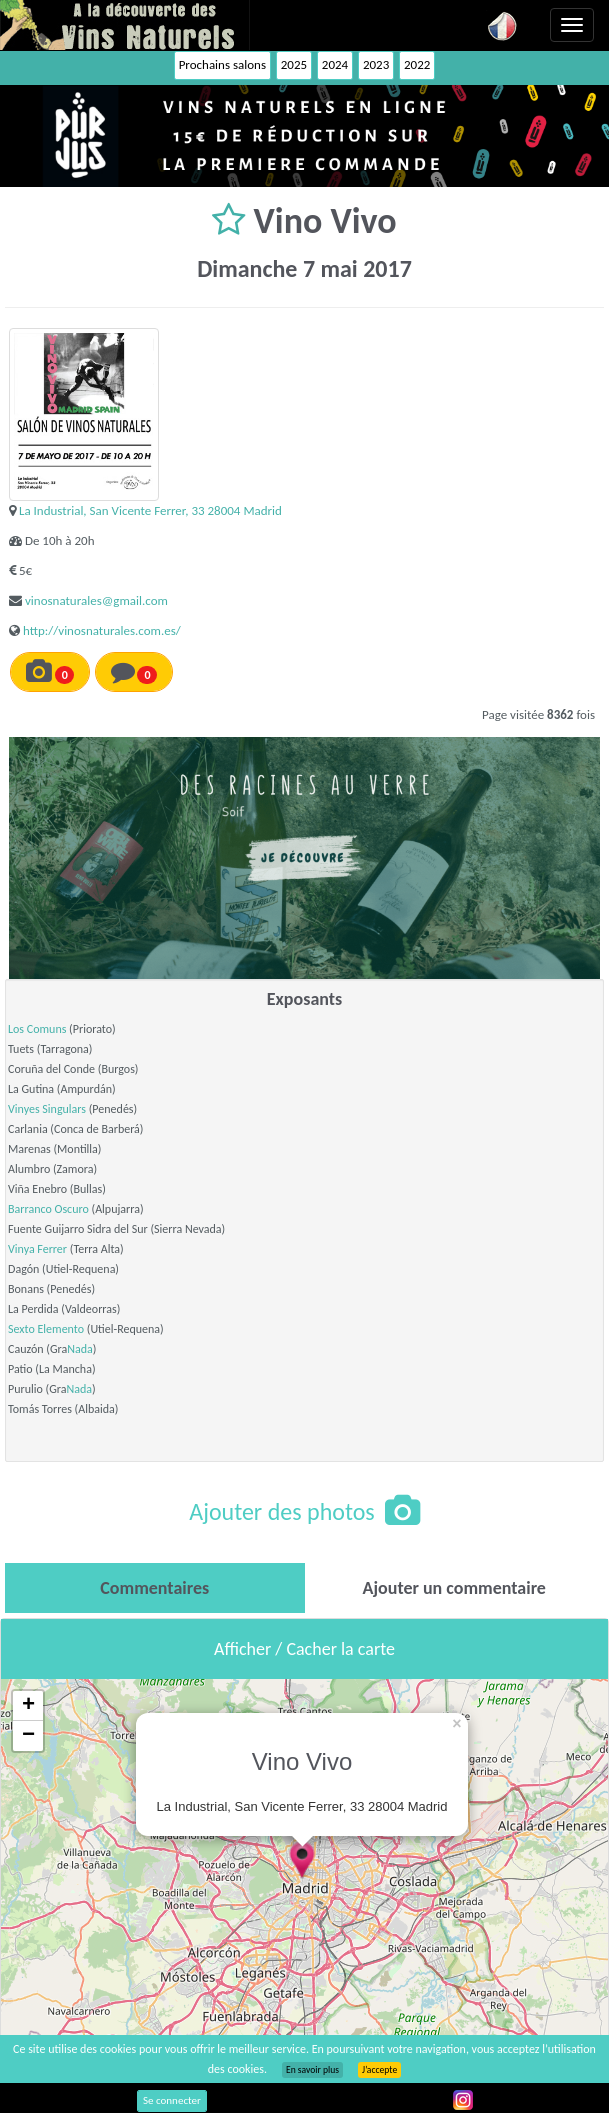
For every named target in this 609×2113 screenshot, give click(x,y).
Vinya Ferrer (37, 1249)
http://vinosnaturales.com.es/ (102, 630)
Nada (80, 1349)
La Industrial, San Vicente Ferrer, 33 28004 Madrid (150, 510)
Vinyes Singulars (47, 1109)
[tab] (155, 1588)
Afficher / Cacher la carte (304, 1649)
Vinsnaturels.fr (125, 25)
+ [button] (28, 1706)
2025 (294, 64)
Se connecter (172, 2100)
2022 (417, 64)
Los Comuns (37, 1029)
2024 (335, 64)
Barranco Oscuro (48, 1209)
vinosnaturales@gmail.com (96, 600)
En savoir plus (312, 2070)
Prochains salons (222, 64)
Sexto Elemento (46, 1329)
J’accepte (379, 2070)
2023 (376, 64)
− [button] (28, 1736)
